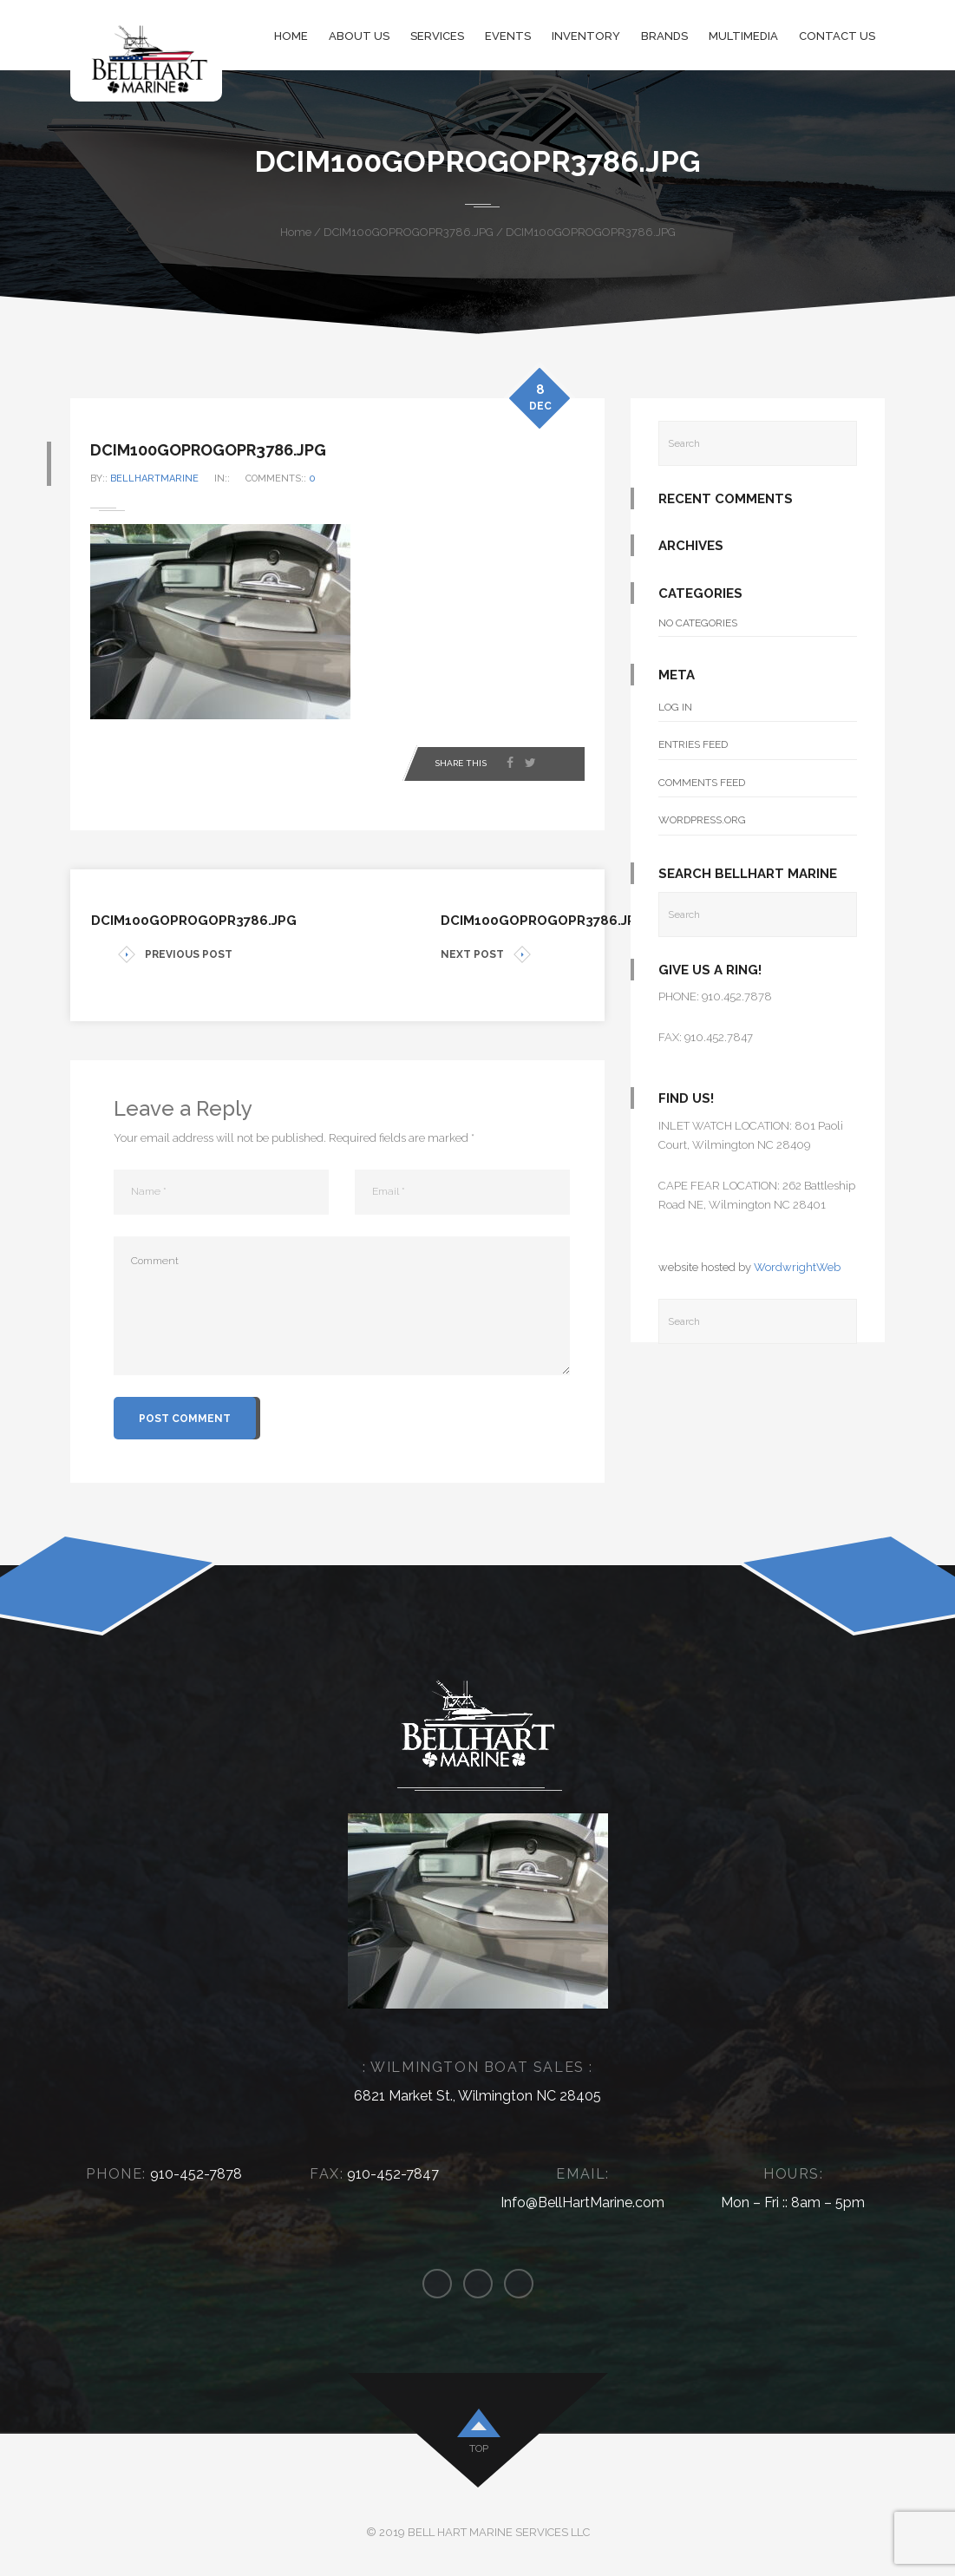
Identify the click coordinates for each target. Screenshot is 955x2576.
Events (508, 36)
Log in (675, 707)
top (478, 2448)
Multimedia (743, 36)
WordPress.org (702, 820)
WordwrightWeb (797, 1267)
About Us (359, 36)
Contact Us (837, 36)
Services (437, 36)
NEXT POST (486, 954)
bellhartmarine (178, 478)
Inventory (586, 36)
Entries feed (693, 744)
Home (291, 36)
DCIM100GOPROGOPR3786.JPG (409, 232)
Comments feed (701, 783)
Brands (664, 36)
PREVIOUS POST (175, 954)
